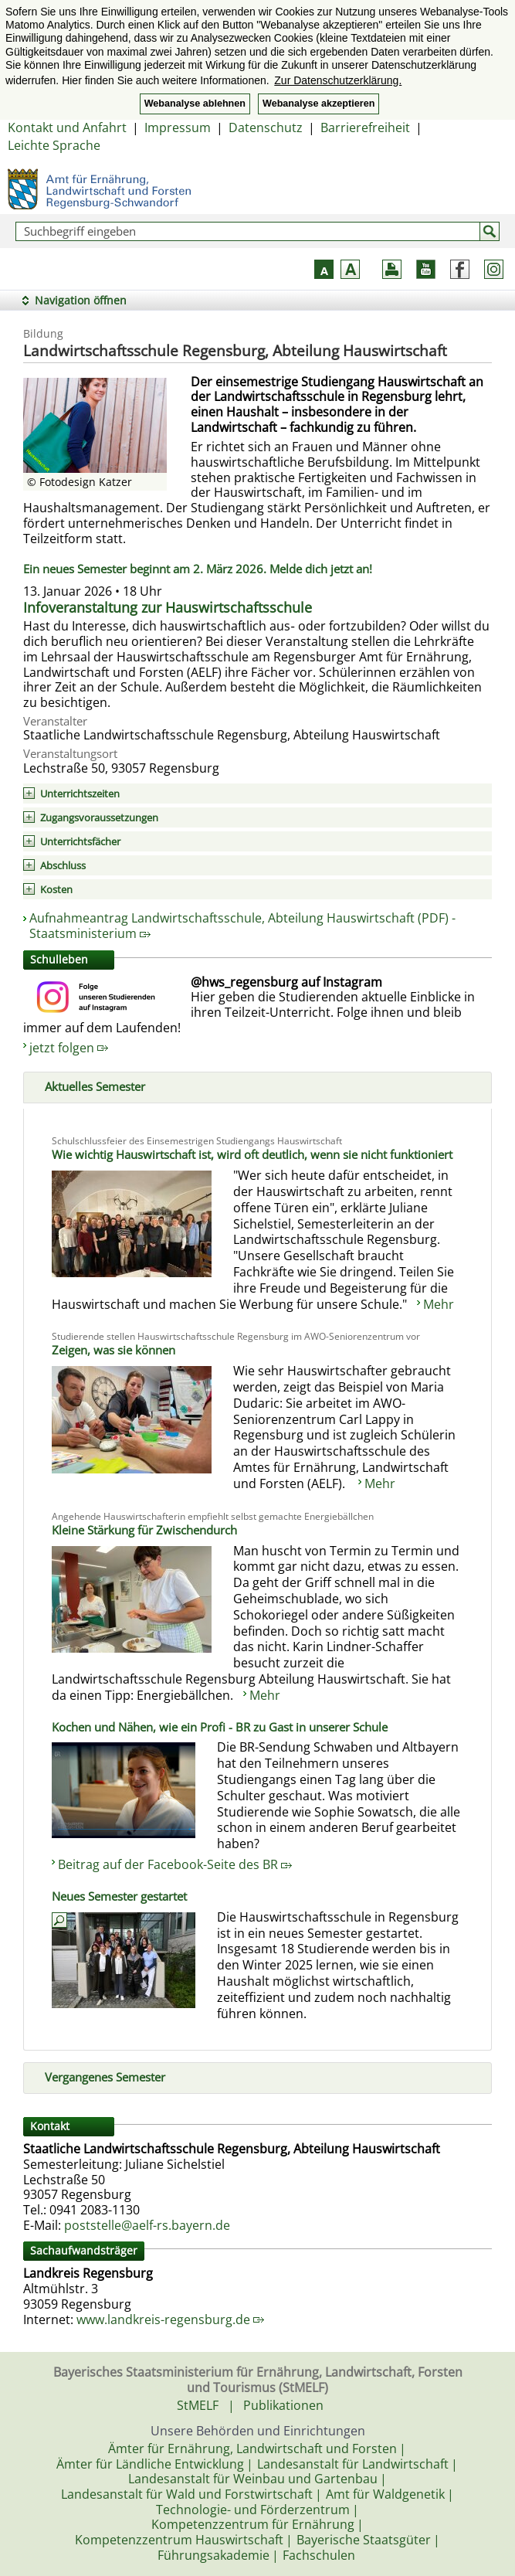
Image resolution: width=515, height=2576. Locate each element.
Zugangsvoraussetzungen (99, 817)
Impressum (177, 127)
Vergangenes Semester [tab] (98, 2075)
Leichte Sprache (54, 145)
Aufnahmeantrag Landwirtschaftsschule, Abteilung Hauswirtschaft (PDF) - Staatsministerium (242, 925)
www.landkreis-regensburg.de (170, 2319)
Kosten (56, 889)
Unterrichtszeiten (80, 793)
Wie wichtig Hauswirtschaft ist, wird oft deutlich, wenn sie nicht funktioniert (252, 1154)
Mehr (438, 1304)
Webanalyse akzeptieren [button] (318, 103)
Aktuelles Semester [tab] (88, 1085)
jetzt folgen (68, 1047)
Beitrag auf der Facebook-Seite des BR (175, 1864)
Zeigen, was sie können (113, 1350)
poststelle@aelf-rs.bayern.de (147, 2225)
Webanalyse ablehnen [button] (195, 103)
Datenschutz (266, 127)
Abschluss (63, 865)
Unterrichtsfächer (80, 841)
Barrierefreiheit (365, 127)
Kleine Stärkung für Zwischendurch (144, 1530)
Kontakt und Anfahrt (67, 127)
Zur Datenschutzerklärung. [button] (337, 80)
